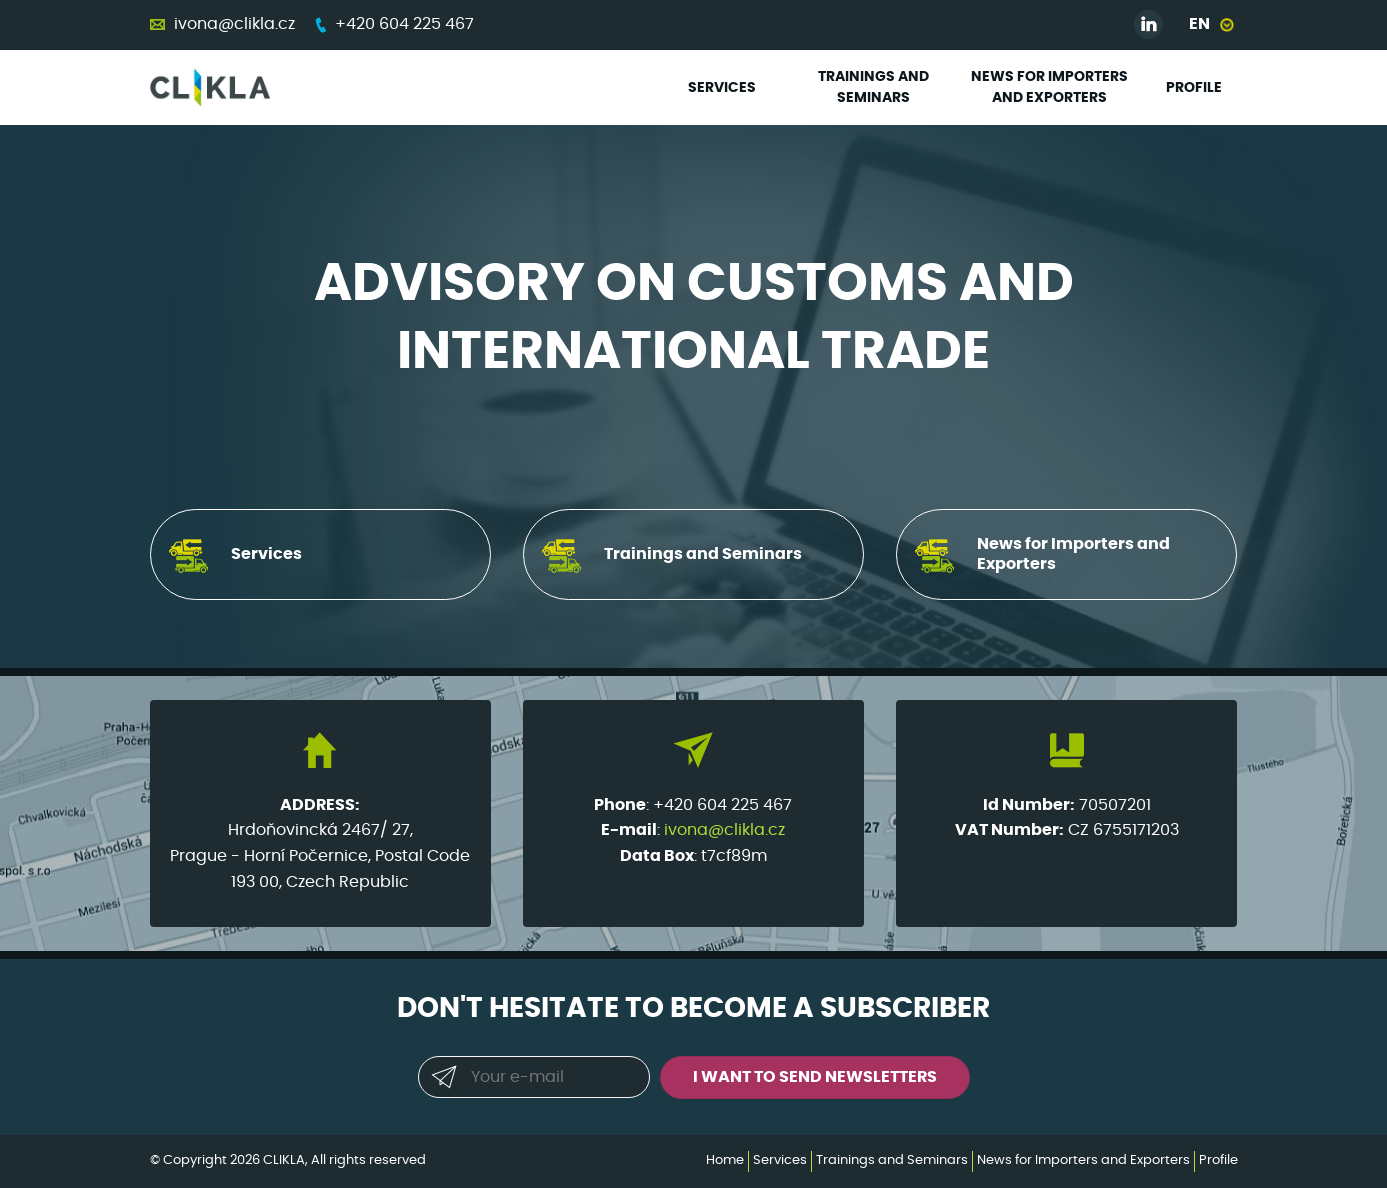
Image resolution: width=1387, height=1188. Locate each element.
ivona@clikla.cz (234, 24)
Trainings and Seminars (873, 87)
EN (1199, 24)
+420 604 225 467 (404, 24)
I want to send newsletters (815, 1077)
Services (722, 88)
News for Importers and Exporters (1049, 87)
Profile (1194, 88)
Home (725, 1160)
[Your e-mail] (534, 1077)
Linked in (1149, 25)
